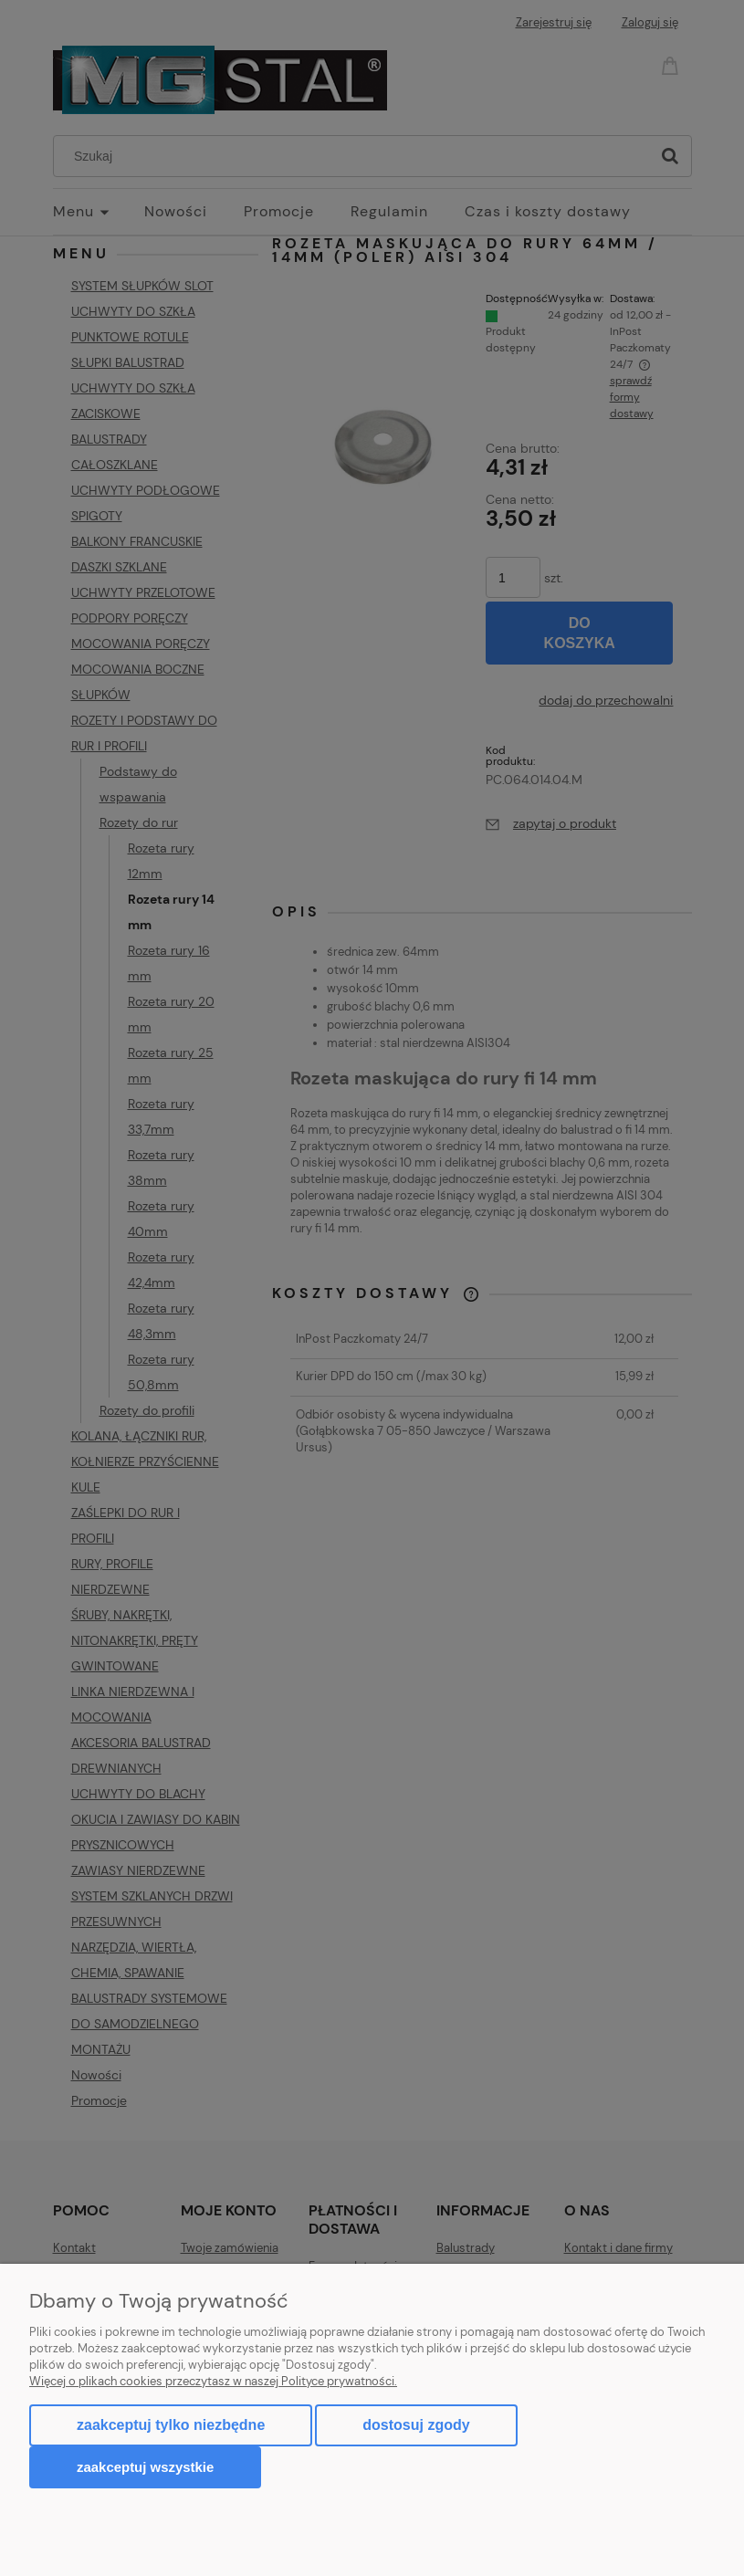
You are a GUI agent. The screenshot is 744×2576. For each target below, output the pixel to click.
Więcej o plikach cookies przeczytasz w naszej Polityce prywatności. (213, 2381)
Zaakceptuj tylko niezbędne (171, 2425)
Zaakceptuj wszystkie (145, 2467)
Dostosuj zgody (415, 2425)
